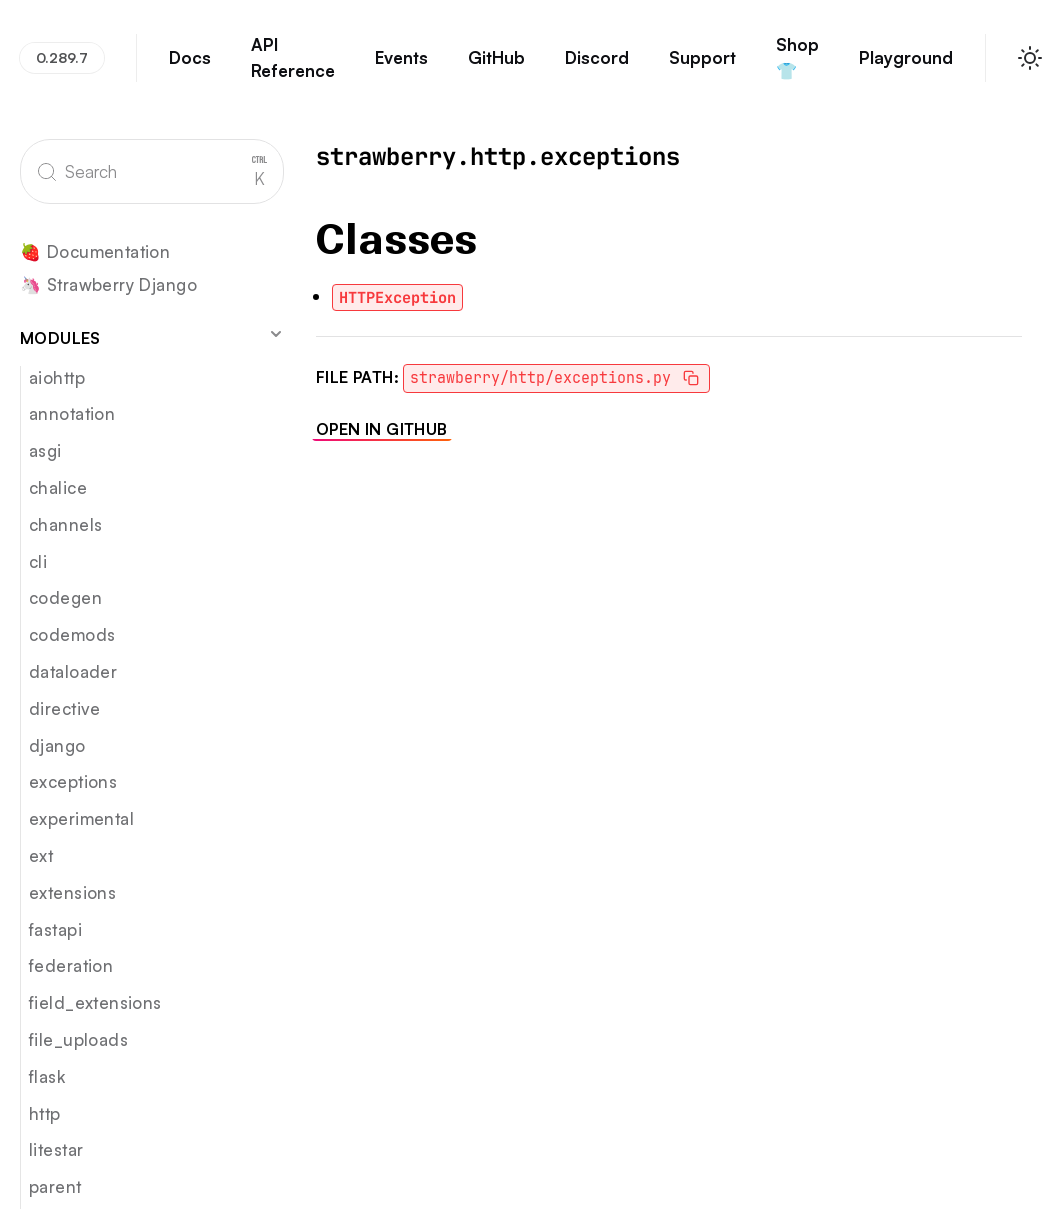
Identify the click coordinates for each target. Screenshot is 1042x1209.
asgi (45, 450)
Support (702, 67)
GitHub (496, 67)
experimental (81, 818)
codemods (72, 634)
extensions (72, 892)
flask (47, 1076)
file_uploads (78, 1039)
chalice (58, 487)
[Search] (152, 171)
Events (401, 67)
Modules (152, 337)
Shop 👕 (798, 66)
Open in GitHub (382, 429)
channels (65, 524)
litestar (56, 1149)
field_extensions (95, 1002)
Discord (597, 67)
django (57, 745)
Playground (906, 67)
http (45, 1113)
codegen (65, 597)
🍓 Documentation (95, 252)
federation (71, 965)
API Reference (293, 66)
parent (55, 1186)
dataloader (73, 671)
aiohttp (57, 377)
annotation (72, 413)
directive (65, 708)
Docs (190, 67)
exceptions (73, 781)
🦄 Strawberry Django (108, 285)
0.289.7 (62, 57)
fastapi (55, 929)
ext (41, 855)
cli (38, 561)
